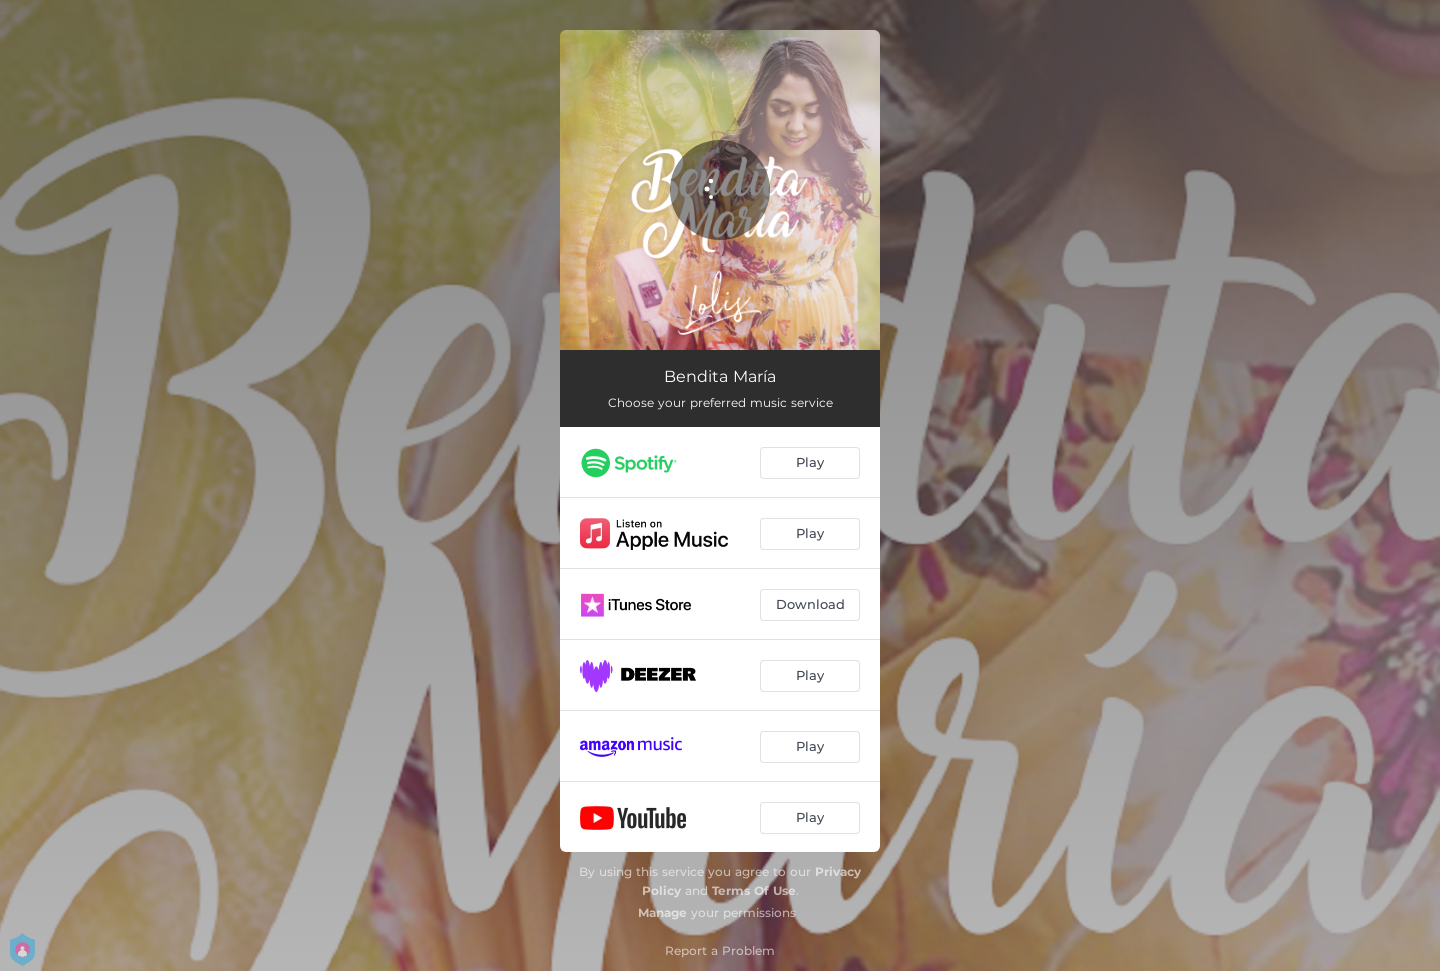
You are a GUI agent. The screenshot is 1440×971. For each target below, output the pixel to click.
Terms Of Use (754, 890)
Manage (662, 912)
